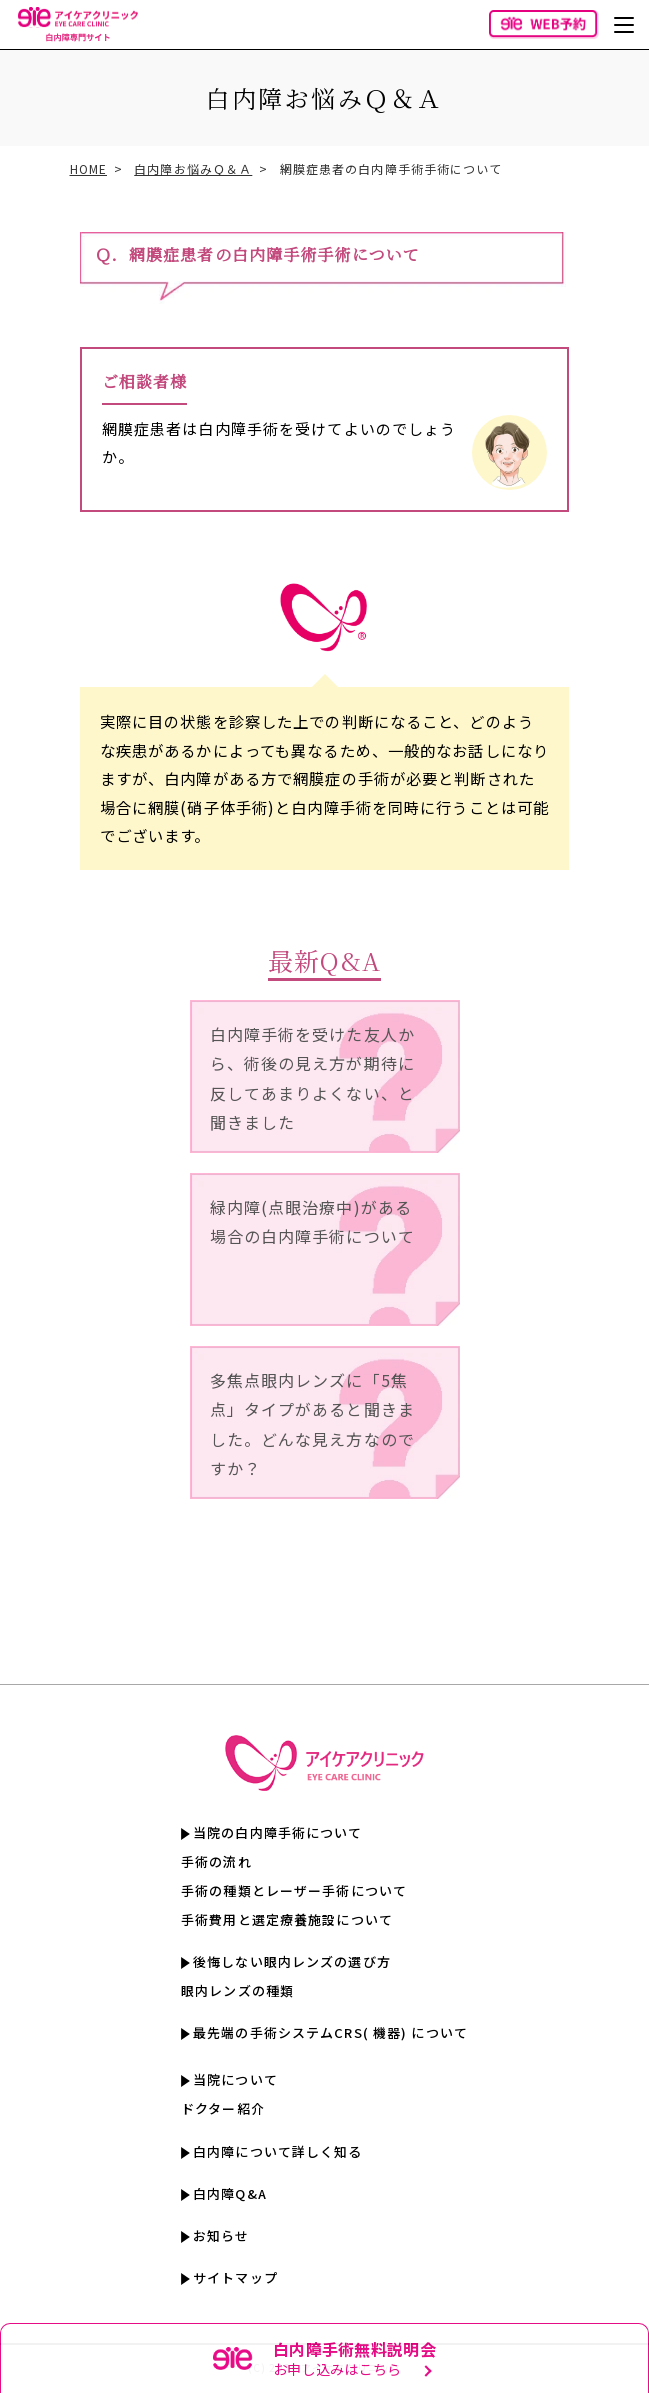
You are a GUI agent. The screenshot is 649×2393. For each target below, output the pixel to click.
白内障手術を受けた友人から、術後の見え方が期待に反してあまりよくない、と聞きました (312, 1078)
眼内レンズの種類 (237, 1990)
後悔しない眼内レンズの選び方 (292, 1961)
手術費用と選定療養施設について (287, 1919)
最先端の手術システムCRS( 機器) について (330, 2032)
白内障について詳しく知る (277, 2151)
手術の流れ (216, 1861)
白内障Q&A (230, 2193)
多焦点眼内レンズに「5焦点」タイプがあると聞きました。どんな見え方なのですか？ (312, 1424)
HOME (88, 168)
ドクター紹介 (223, 2108)
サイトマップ (235, 2277)
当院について (235, 2079)
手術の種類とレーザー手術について (294, 1890)
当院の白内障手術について (277, 1832)
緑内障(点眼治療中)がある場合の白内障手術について (312, 1222)
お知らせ (221, 2235)
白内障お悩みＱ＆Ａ (193, 168)
